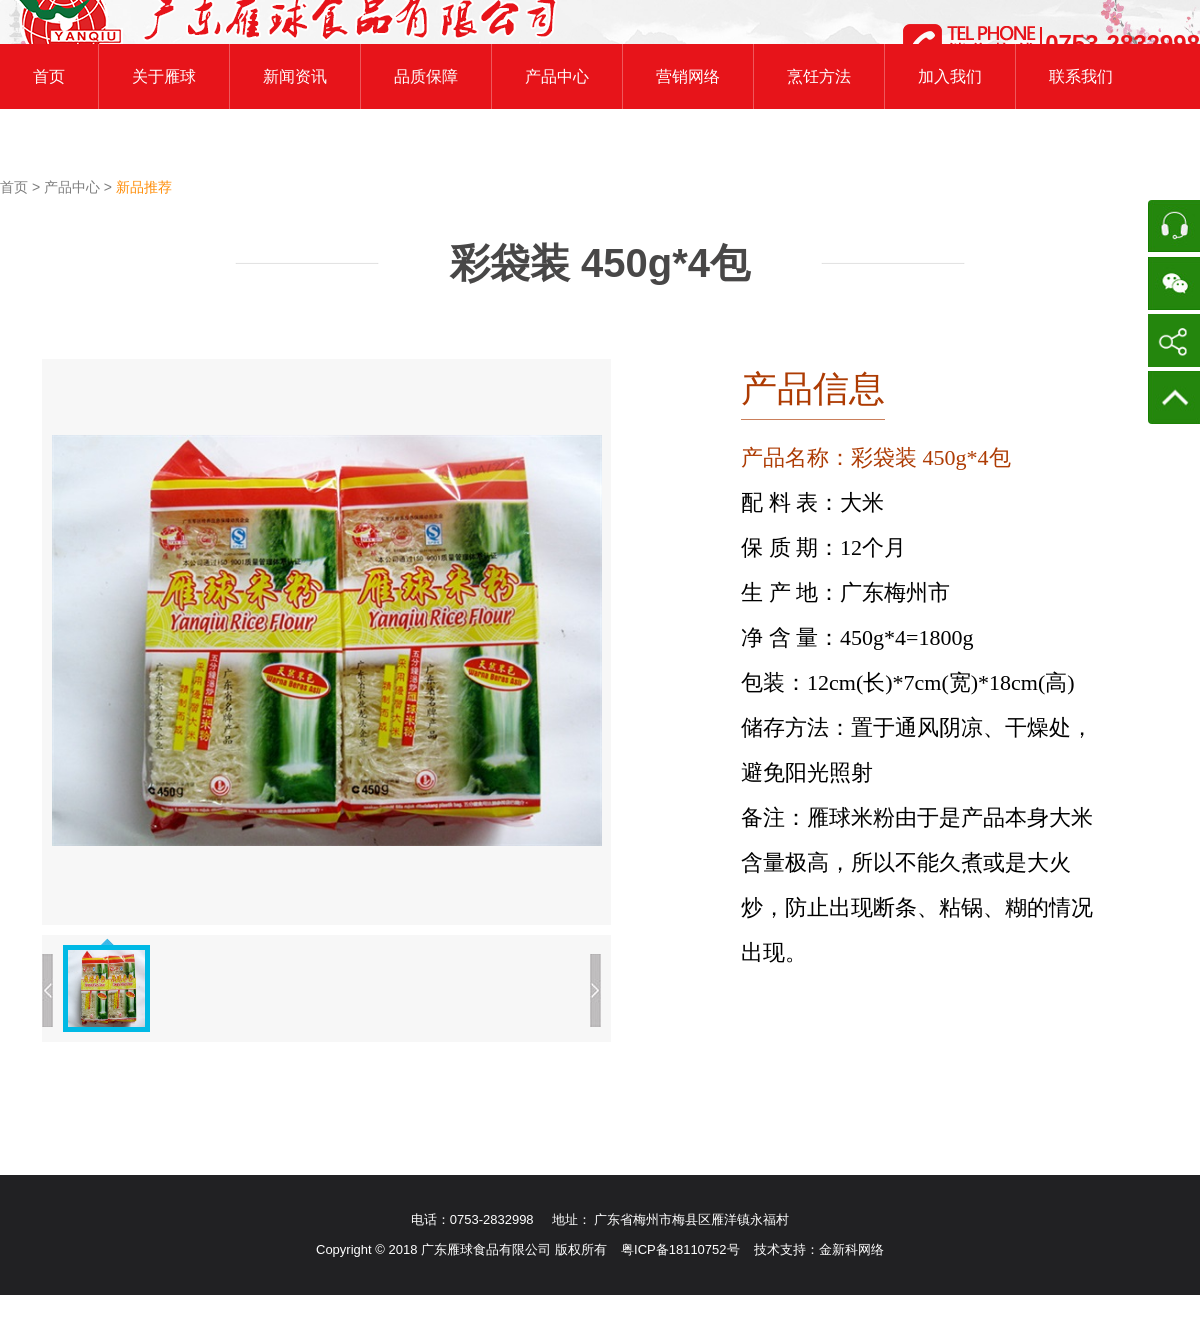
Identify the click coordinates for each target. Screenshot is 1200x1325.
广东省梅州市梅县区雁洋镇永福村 (691, 1219)
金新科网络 (851, 1249)
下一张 (595, 990)
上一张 (47, 990)
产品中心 (74, 187)
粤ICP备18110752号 (680, 1249)
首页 (16, 187)
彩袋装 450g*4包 (600, 263)
